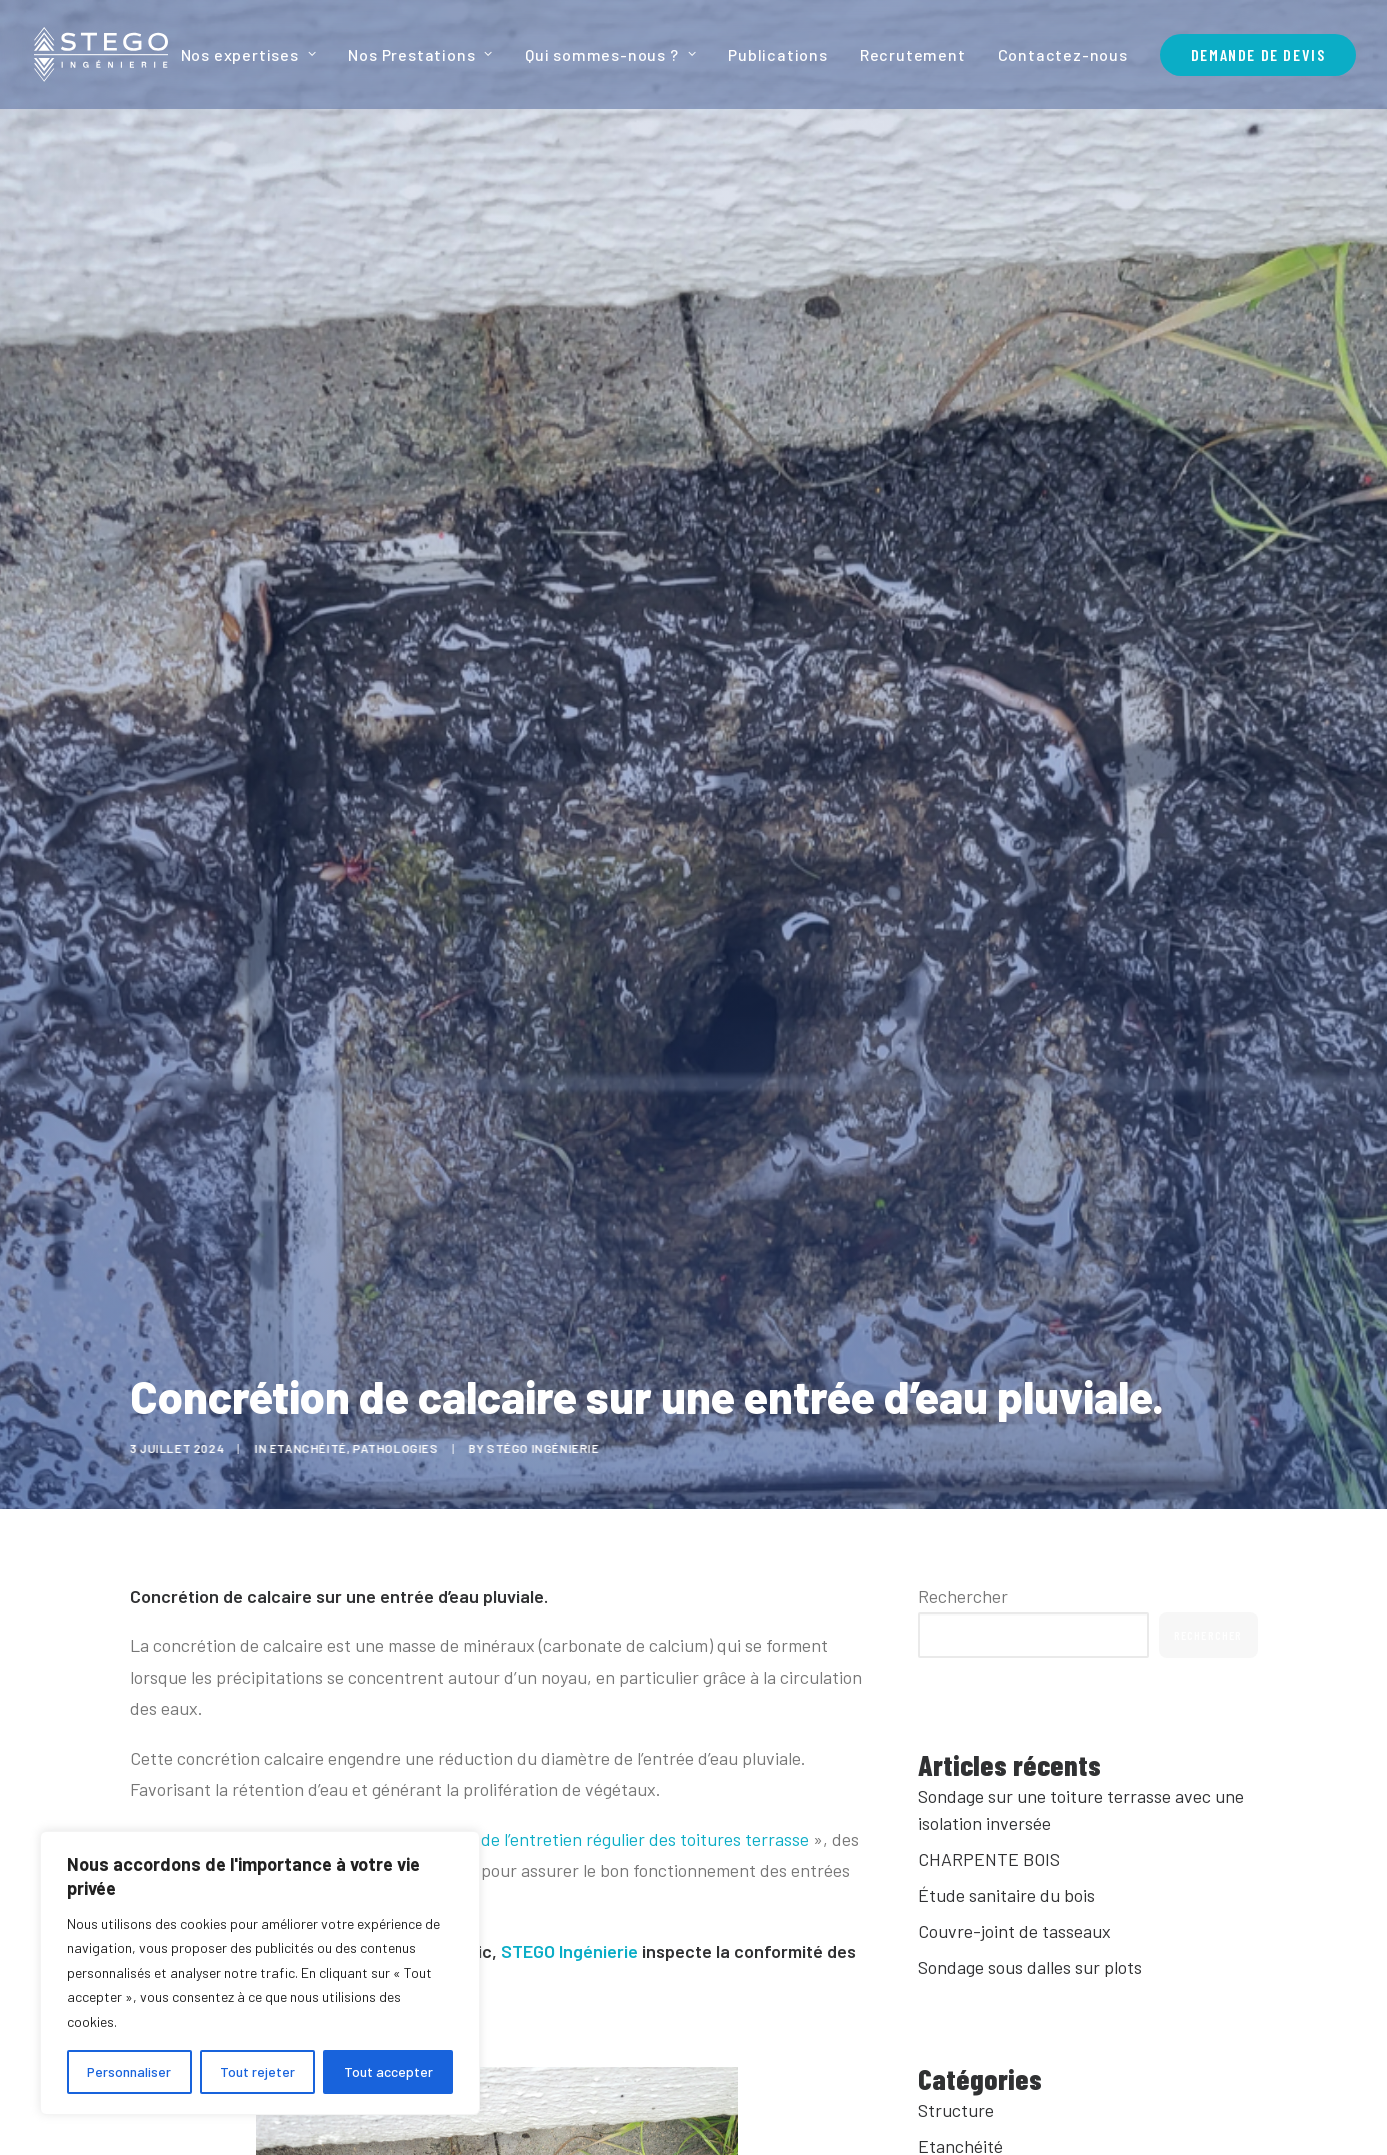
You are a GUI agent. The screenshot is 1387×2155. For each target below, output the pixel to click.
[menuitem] (256, 54)
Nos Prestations (420, 54)
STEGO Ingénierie (569, 1951)
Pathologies (408, 1448)
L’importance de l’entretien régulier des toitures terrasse (590, 1839)
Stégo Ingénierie (555, 1448)
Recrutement (913, 54)
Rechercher (963, 1596)
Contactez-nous (1063, 54)
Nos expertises (249, 54)
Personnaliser (129, 2071)
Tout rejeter (257, 2071)
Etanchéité (320, 1448)
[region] (260, 1973)
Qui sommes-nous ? (610, 54)
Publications (778, 54)
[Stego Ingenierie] (101, 54)
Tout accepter (388, 2071)
